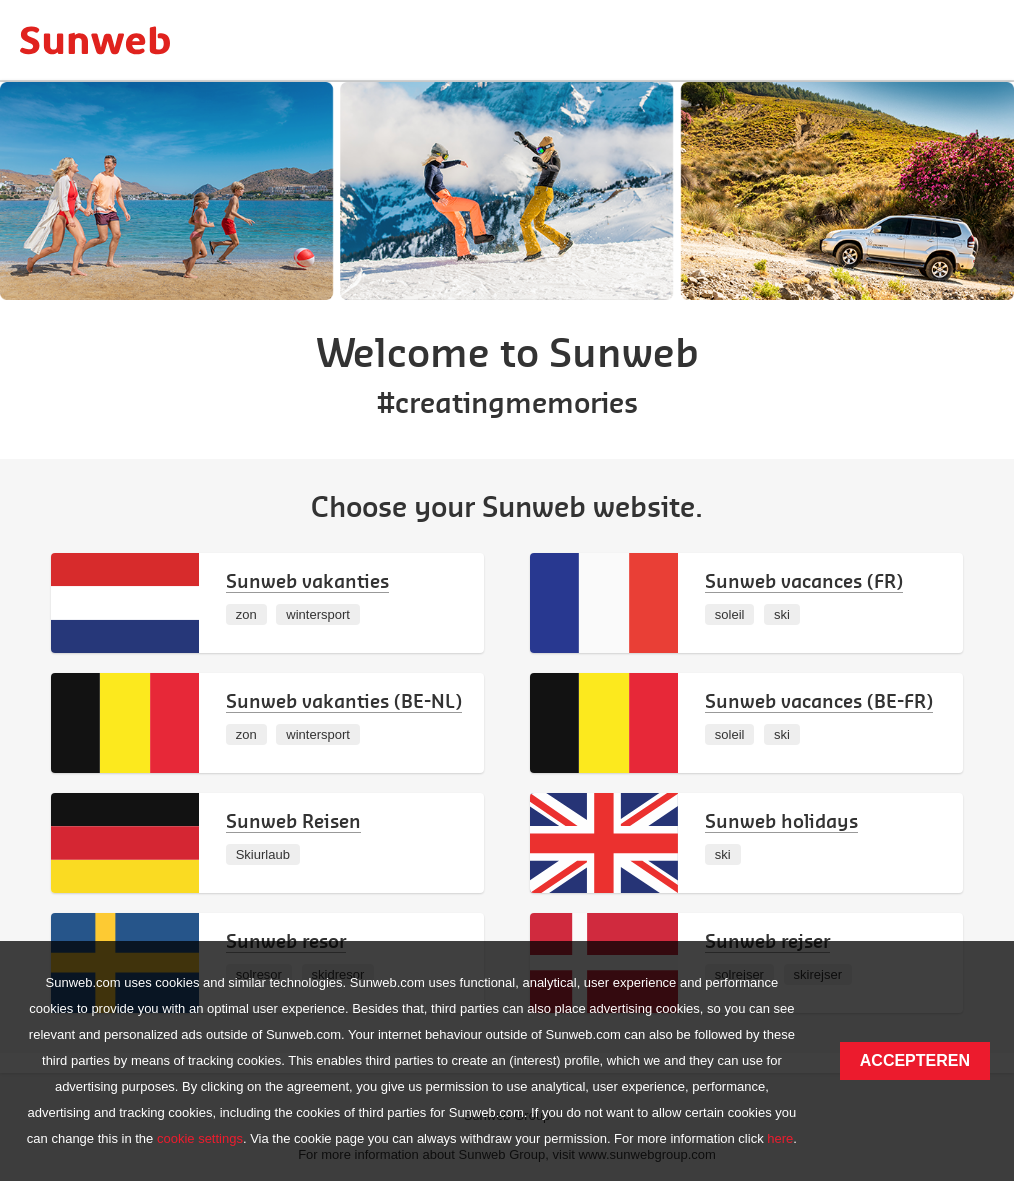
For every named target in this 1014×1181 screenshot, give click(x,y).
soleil (730, 614)
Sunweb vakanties (307, 580)
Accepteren (915, 1060)
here (780, 1138)
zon (246, 614)
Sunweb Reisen (293, 820)
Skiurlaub (263, 854)
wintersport (318, 614)
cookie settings (200, 1138)
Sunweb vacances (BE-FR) (819, 700)
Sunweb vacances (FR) (804, 580)
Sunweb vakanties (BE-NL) (344, 700)
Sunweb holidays (781, 820)
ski (782, 614)
